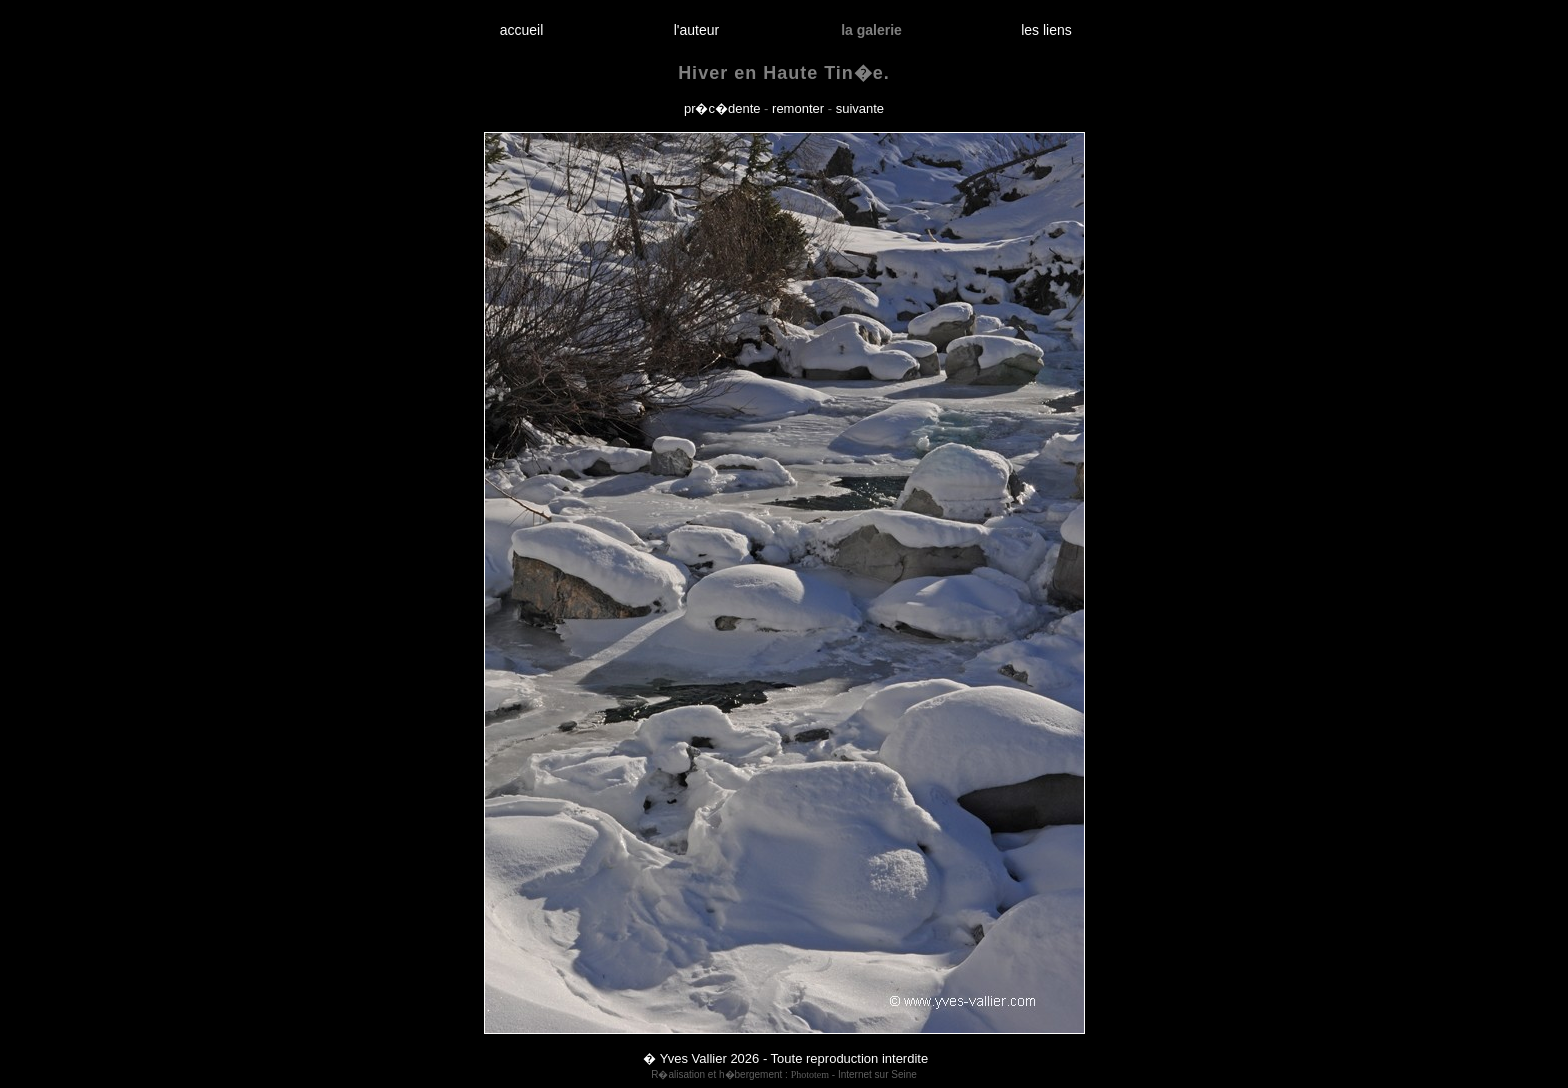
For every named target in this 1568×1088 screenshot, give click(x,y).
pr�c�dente (722, 108)
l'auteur (696, 30)
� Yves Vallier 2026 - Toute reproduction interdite (785, 1058)
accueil (521, 30)
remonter (798, 108)
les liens (1047, 30)
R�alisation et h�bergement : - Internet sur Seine (784, 1074)
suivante (860, 108)
